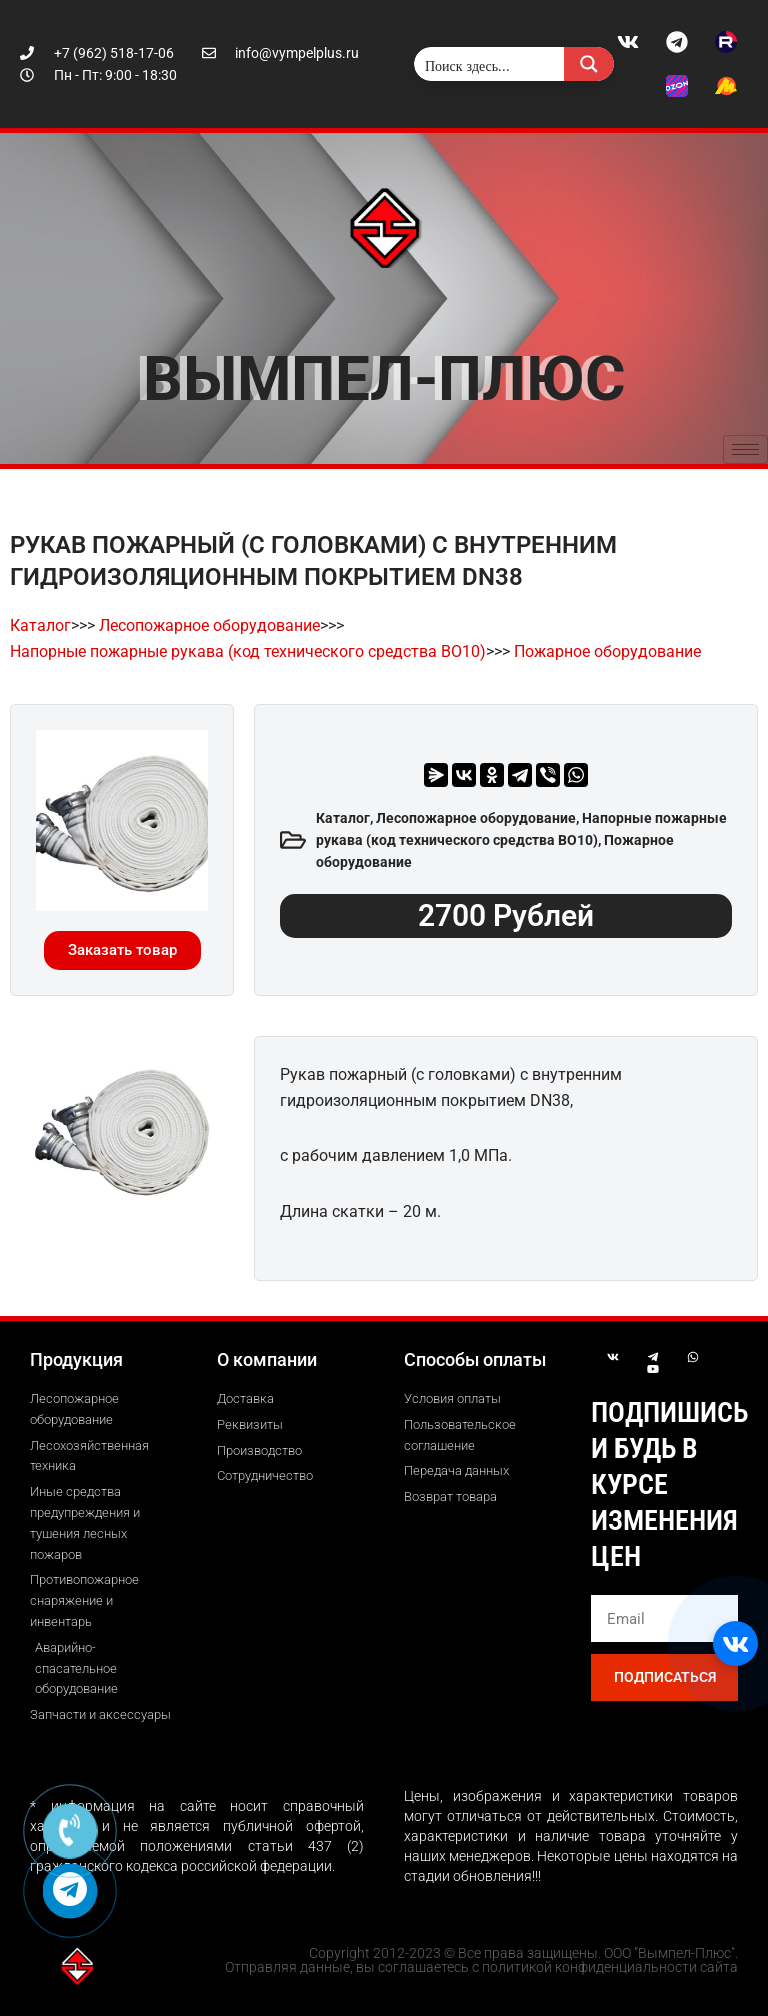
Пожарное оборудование (607, 651)
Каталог (40, 625)
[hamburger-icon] (745, 449)
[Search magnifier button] (589, 64)
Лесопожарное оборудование (209, 625)
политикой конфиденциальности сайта (610, 1967)
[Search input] (490, 64)
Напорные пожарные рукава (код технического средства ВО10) (248, 651)
